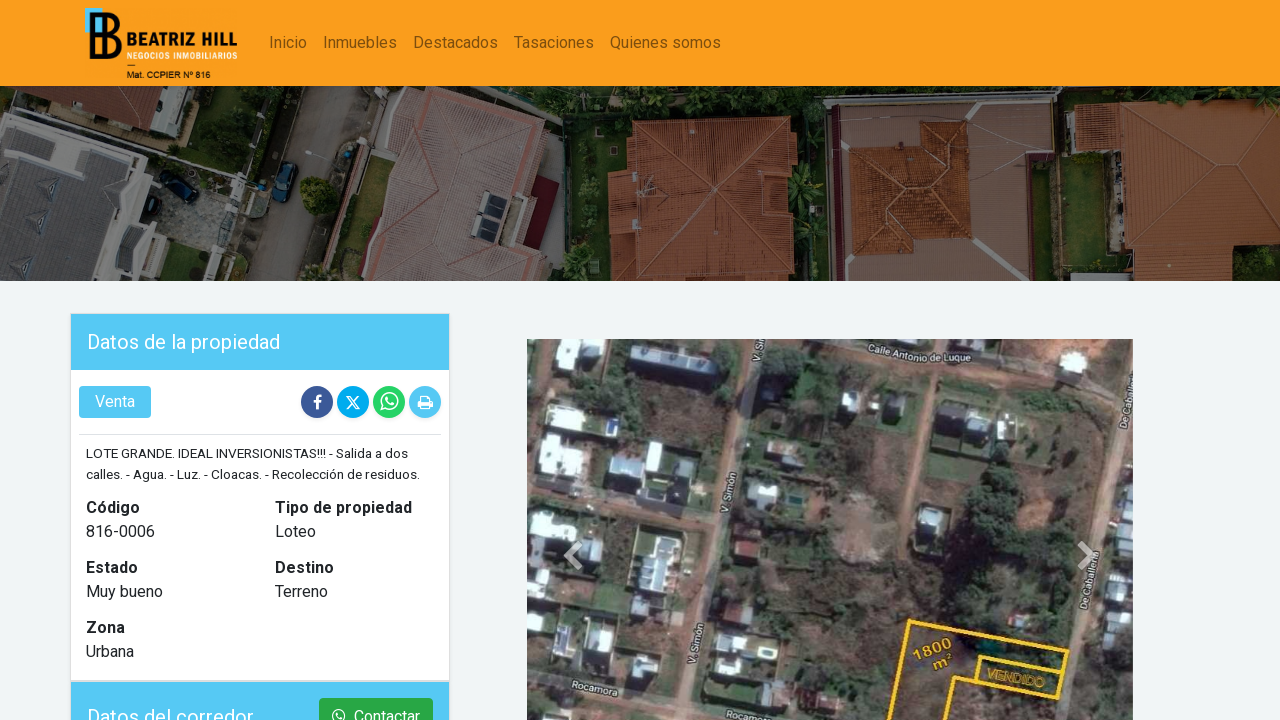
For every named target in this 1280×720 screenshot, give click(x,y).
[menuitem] (288, 43)
